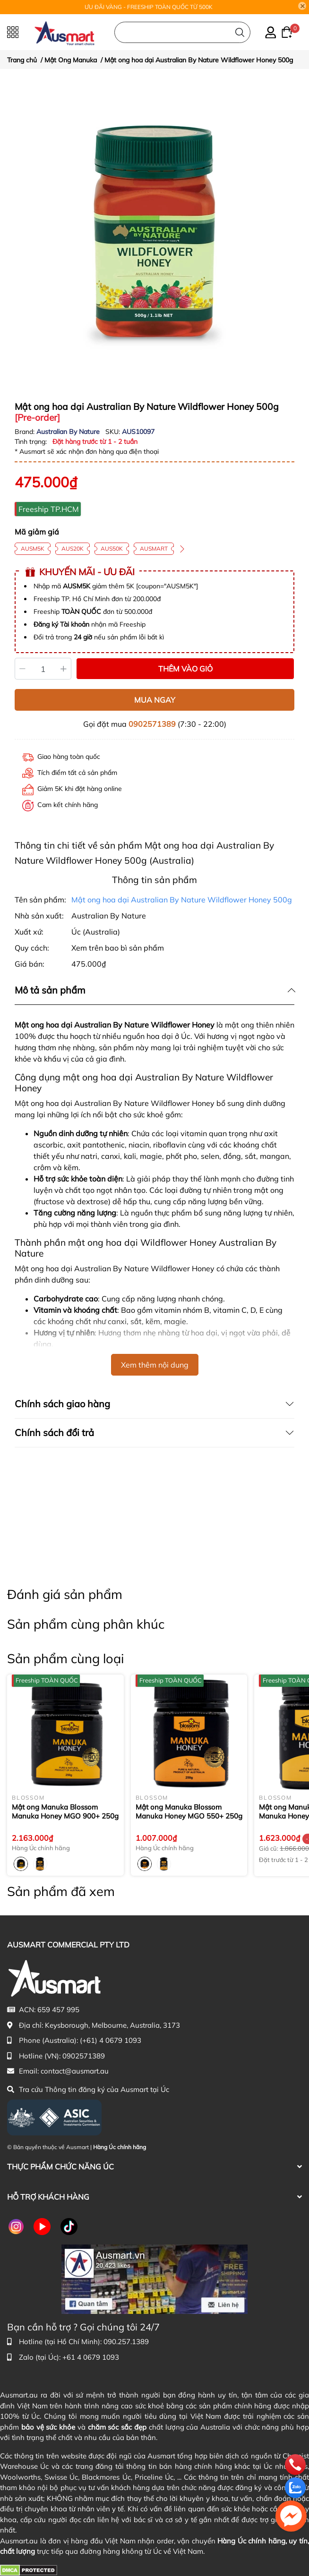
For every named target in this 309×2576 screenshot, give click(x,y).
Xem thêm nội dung (155, 1364)
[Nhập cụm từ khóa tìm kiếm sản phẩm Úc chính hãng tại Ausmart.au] (182, 32)
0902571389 (152, 724)
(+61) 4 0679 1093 (110, 2040)
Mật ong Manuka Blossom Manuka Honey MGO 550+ (189, 1811)
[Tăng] (64, 669)
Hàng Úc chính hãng (119, 2147)
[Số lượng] (43, 669)
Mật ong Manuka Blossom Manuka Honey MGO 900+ (65, 1811)
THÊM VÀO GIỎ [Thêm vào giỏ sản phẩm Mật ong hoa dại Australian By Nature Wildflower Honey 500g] (185, 668)
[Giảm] (22, 669)
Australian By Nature (69, 431)
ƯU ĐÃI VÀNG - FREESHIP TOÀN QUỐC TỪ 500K (149, 6)
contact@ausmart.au (75, 2070)
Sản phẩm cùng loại (65, 1658)
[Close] (302, 6)
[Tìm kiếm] (240, 32)
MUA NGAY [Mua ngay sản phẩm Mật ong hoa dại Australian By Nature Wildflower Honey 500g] (154, 700)
